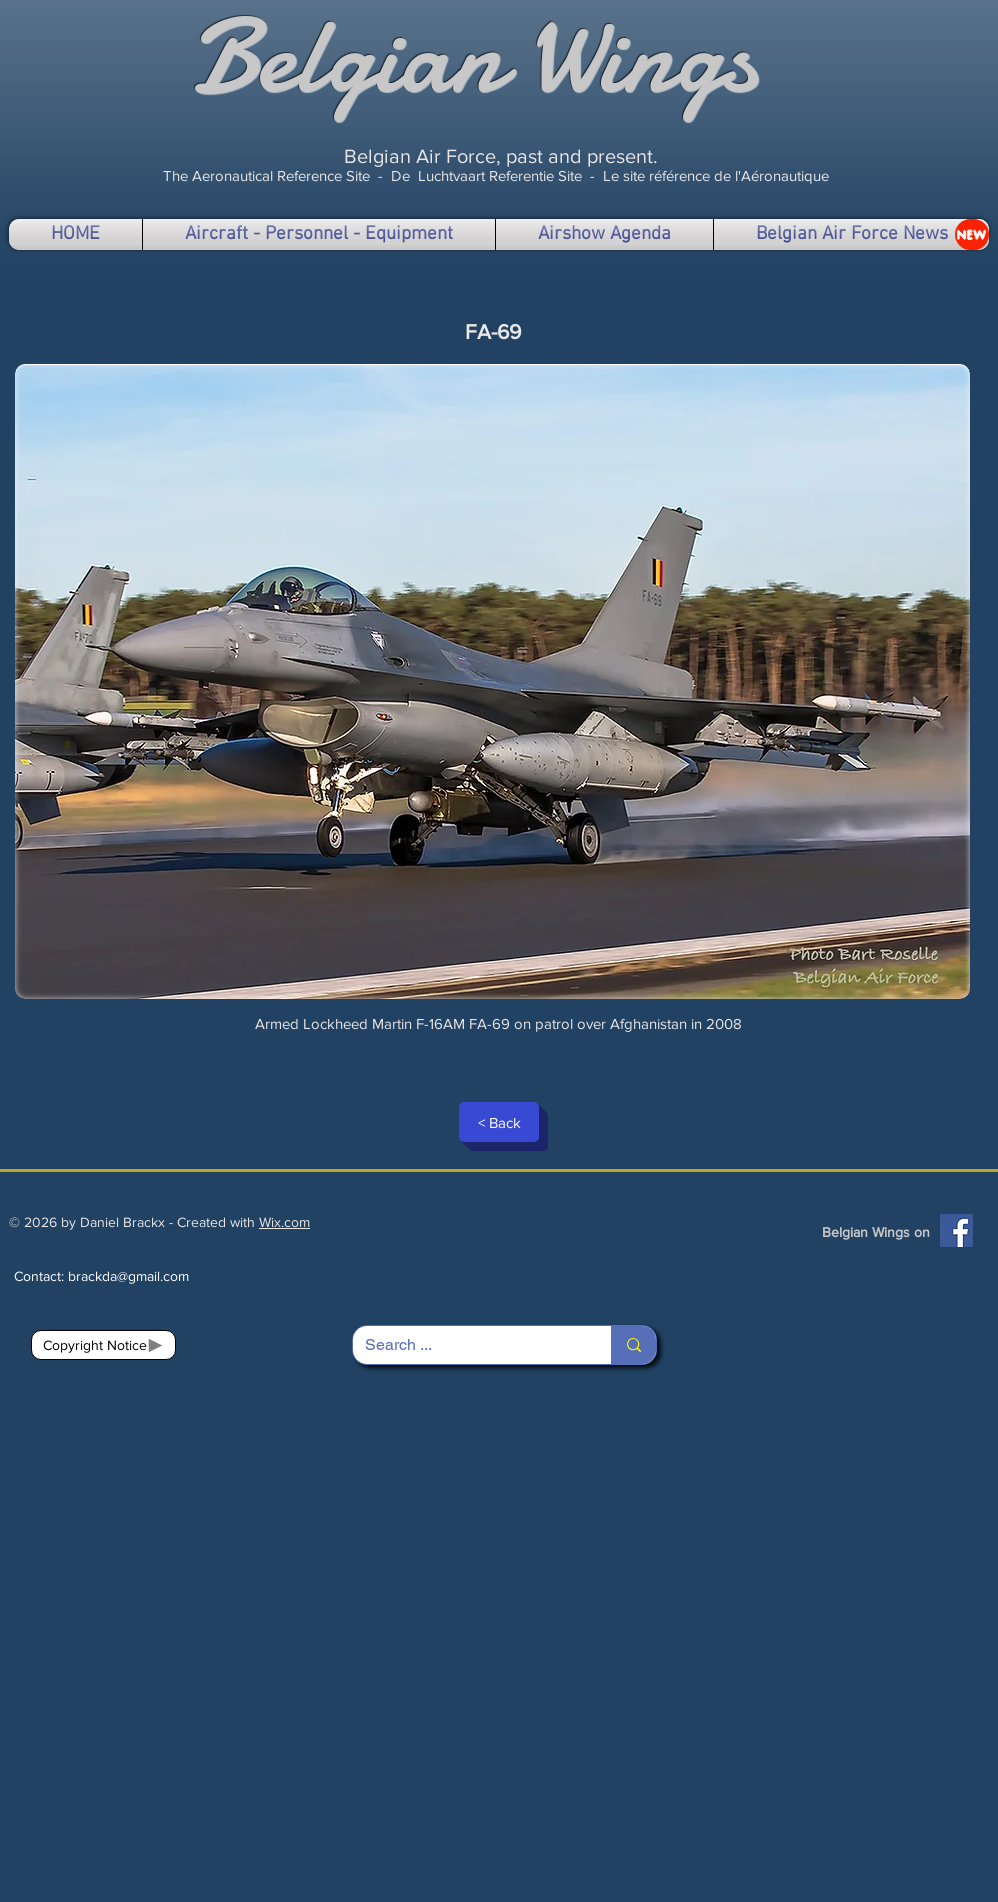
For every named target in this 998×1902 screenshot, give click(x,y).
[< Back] (499, 1122)
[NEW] (972, 234)
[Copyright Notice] (103, 1345)
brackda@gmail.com (128, 1276)
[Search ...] (467, 1345)
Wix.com (284, 1222)
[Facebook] (956, 1230)
